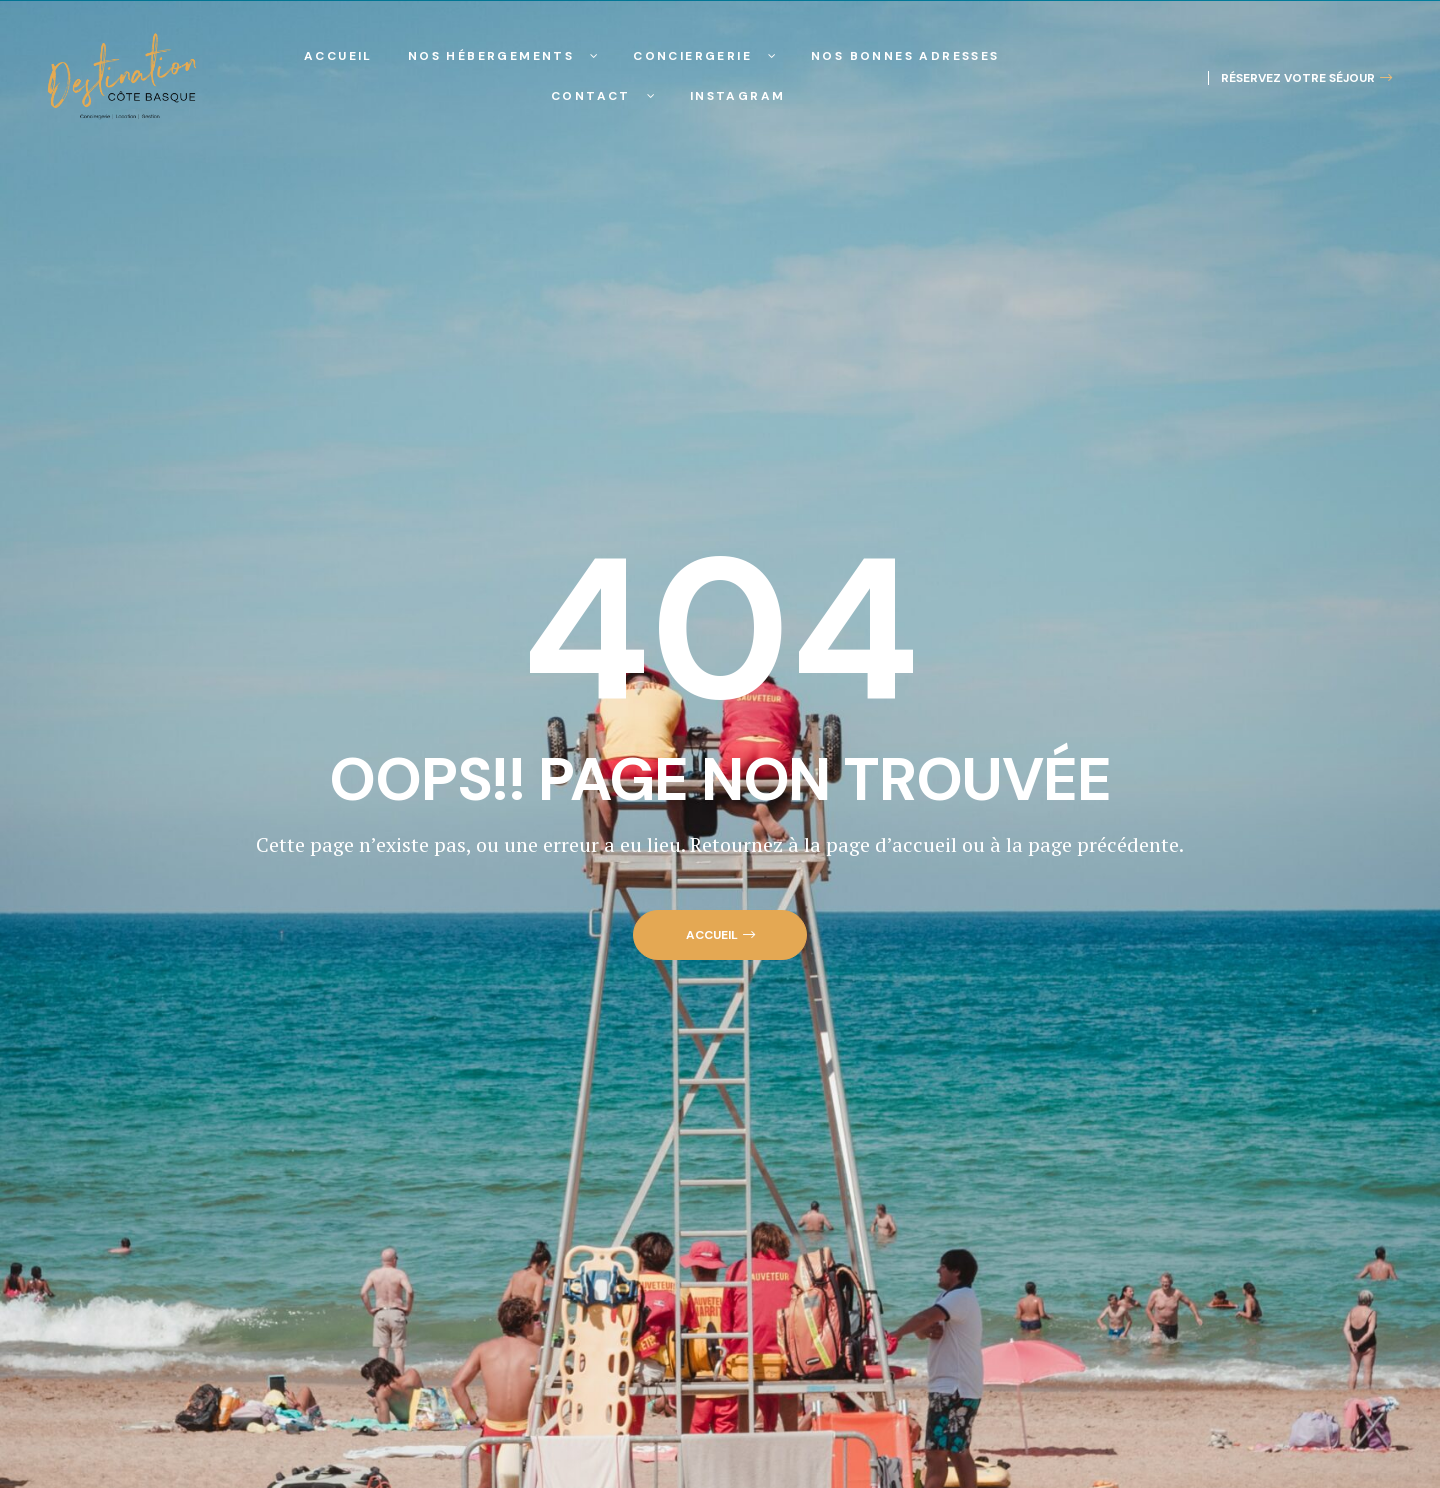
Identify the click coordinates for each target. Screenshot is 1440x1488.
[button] (1300, 78)
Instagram (738, 96)
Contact (603, 96)
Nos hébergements (503, 56)
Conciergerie (704, 56)
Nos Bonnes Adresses (905, 56)
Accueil (338, 56)
